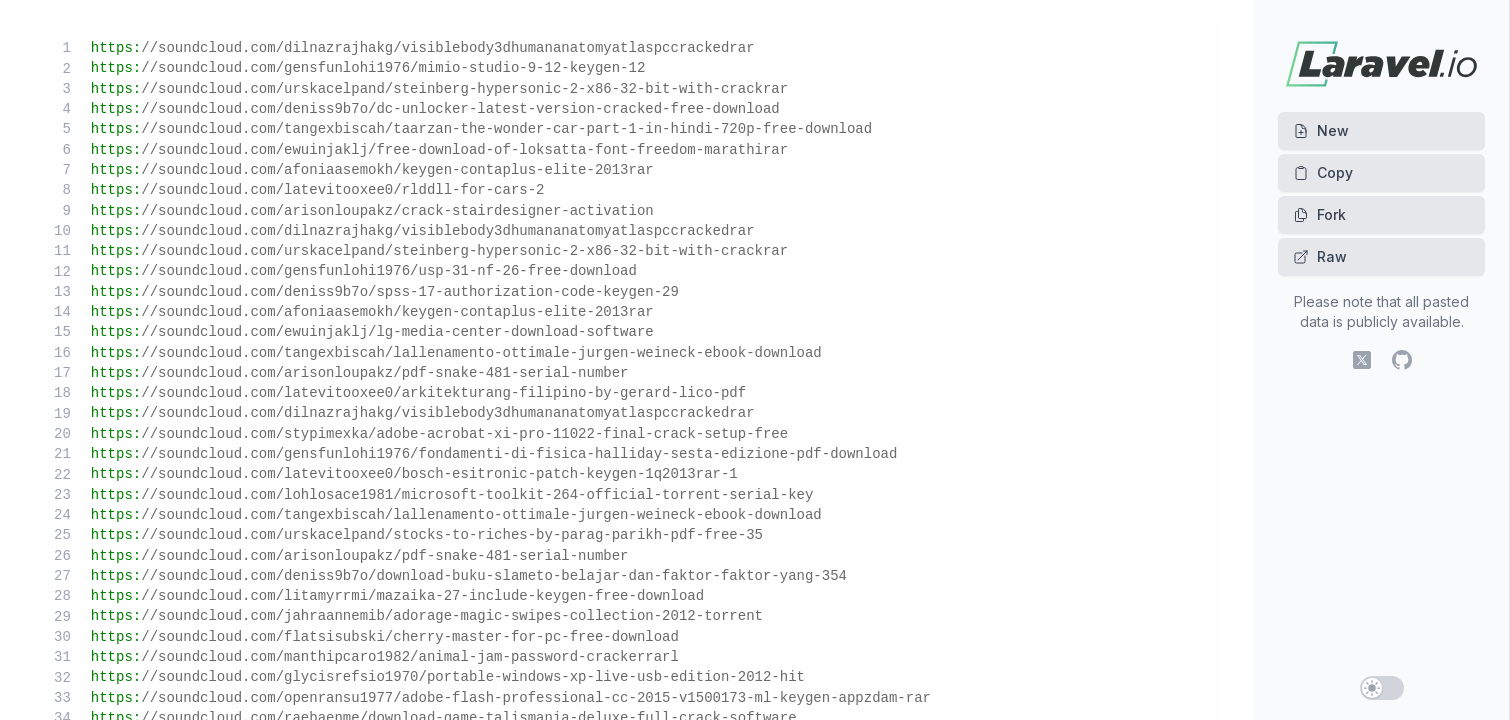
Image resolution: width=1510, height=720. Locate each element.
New (1321, 130)
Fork (1319, 214)
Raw (1320, 256)
